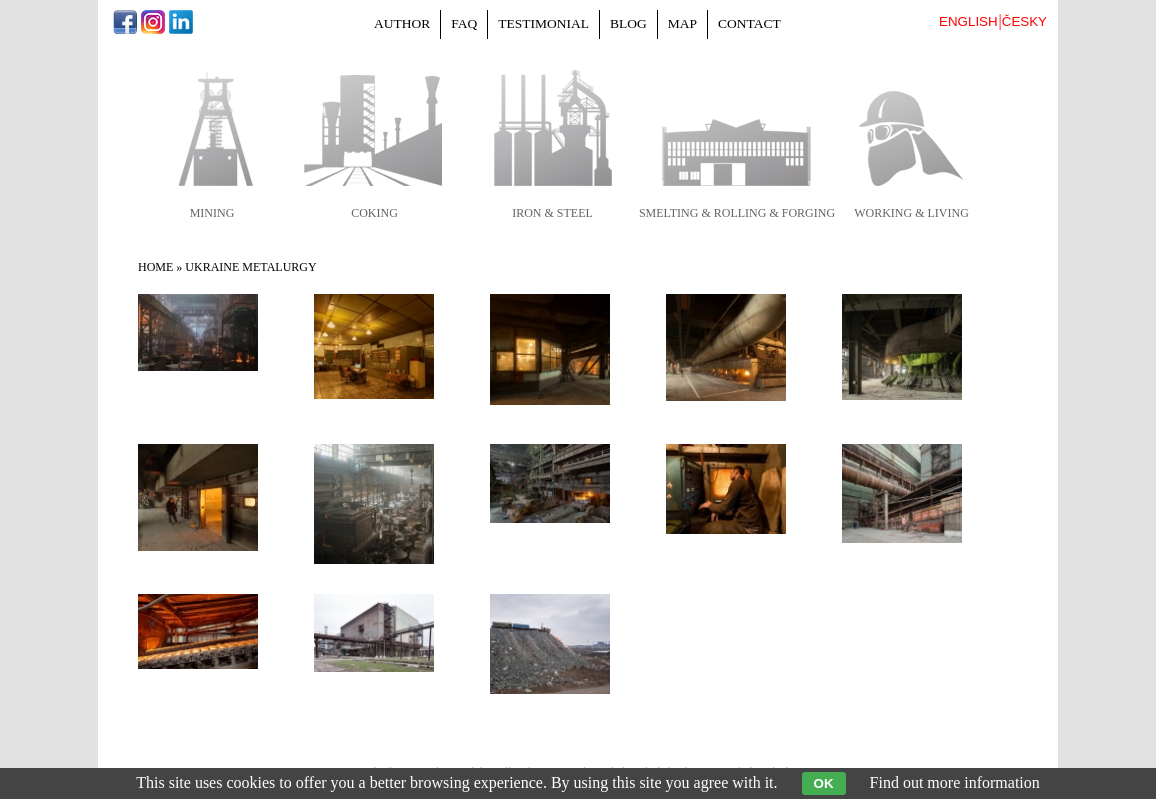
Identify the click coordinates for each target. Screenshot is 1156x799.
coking (374, 213)
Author (402, 23)
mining (212, 213)
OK (824, 783)
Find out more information (955, 782)
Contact (749, 23)
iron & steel (552, 213)
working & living (911, 213)
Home (155, 267)
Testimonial (543, 23)
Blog (628, 23)
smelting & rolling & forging (737, 213)
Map (682, 23)
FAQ (464, 23)
